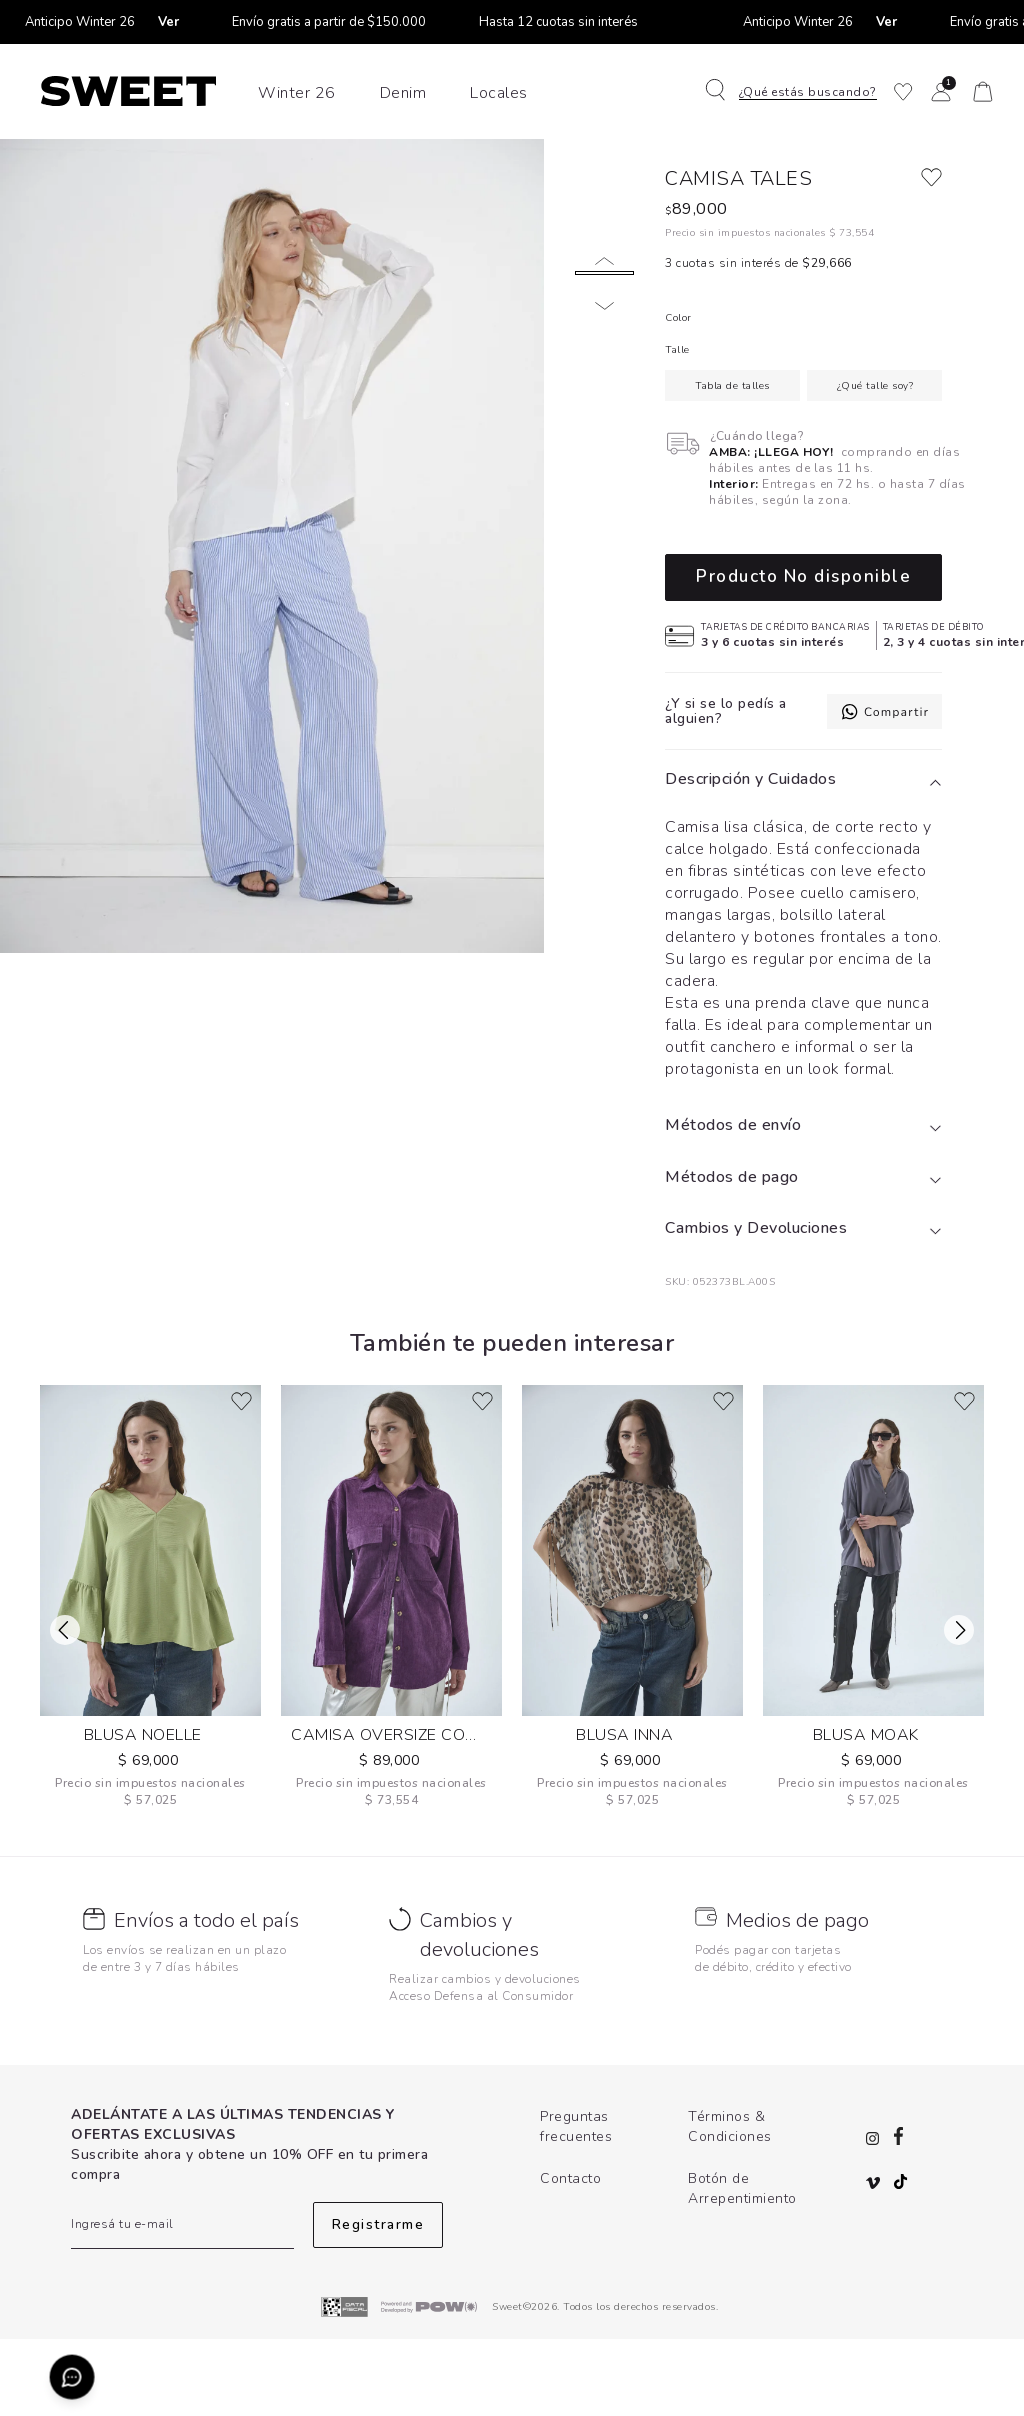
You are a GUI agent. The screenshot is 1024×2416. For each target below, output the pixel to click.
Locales (499, 93)
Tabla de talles (732, 463)
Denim (403, 93)
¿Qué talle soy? (875, 463)
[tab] (803, 858)
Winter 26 (297, 93)
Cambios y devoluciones (479, 2013)
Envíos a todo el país (206, 1998)
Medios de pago (797, 1998)
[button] (796, 92)
